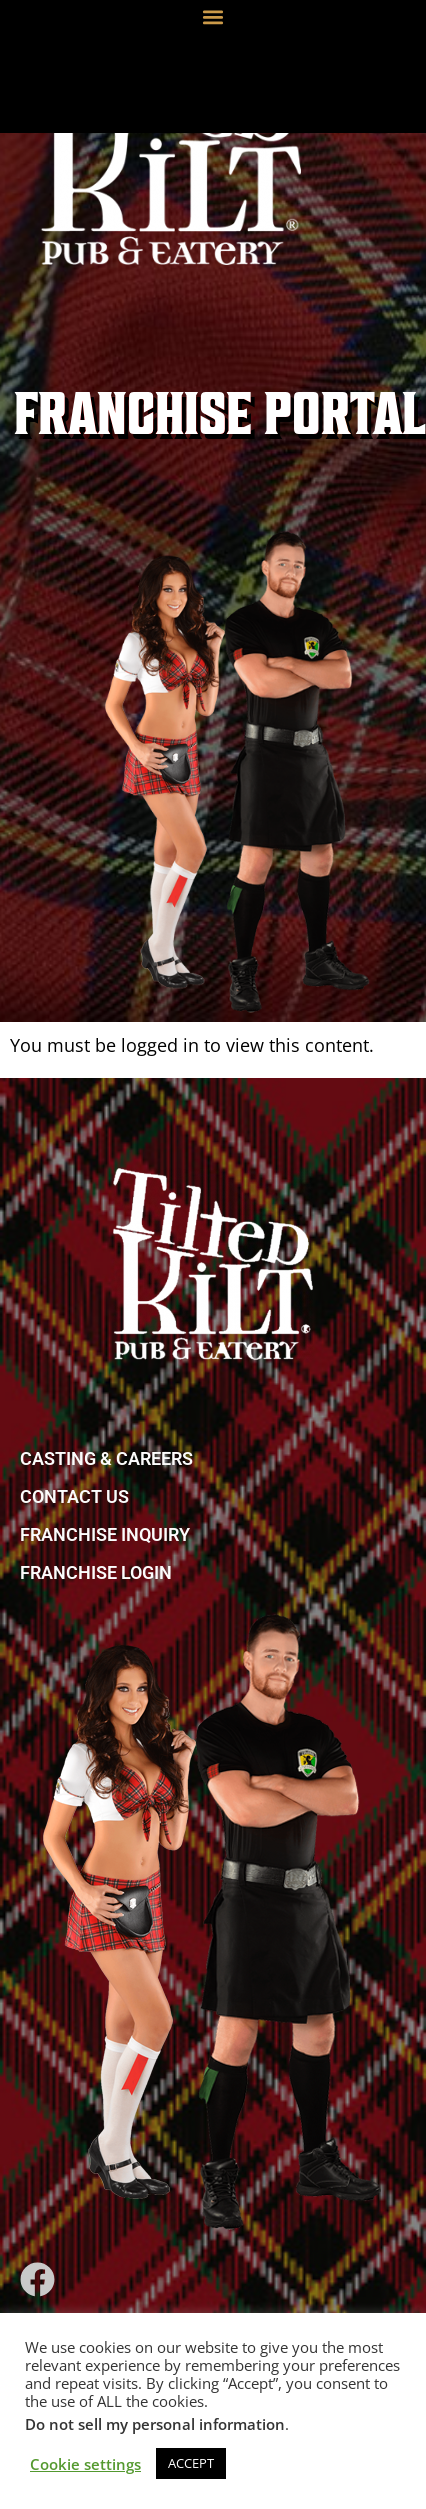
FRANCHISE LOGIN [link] (96, 1572)
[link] (170, 140)
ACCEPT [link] (191, 2463)
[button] (213, 16)
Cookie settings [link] (85, 2464)
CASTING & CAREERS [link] (106, 1458)
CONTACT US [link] (74, 1496)
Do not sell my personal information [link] (155, 2424)
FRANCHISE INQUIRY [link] (105, 1534)
